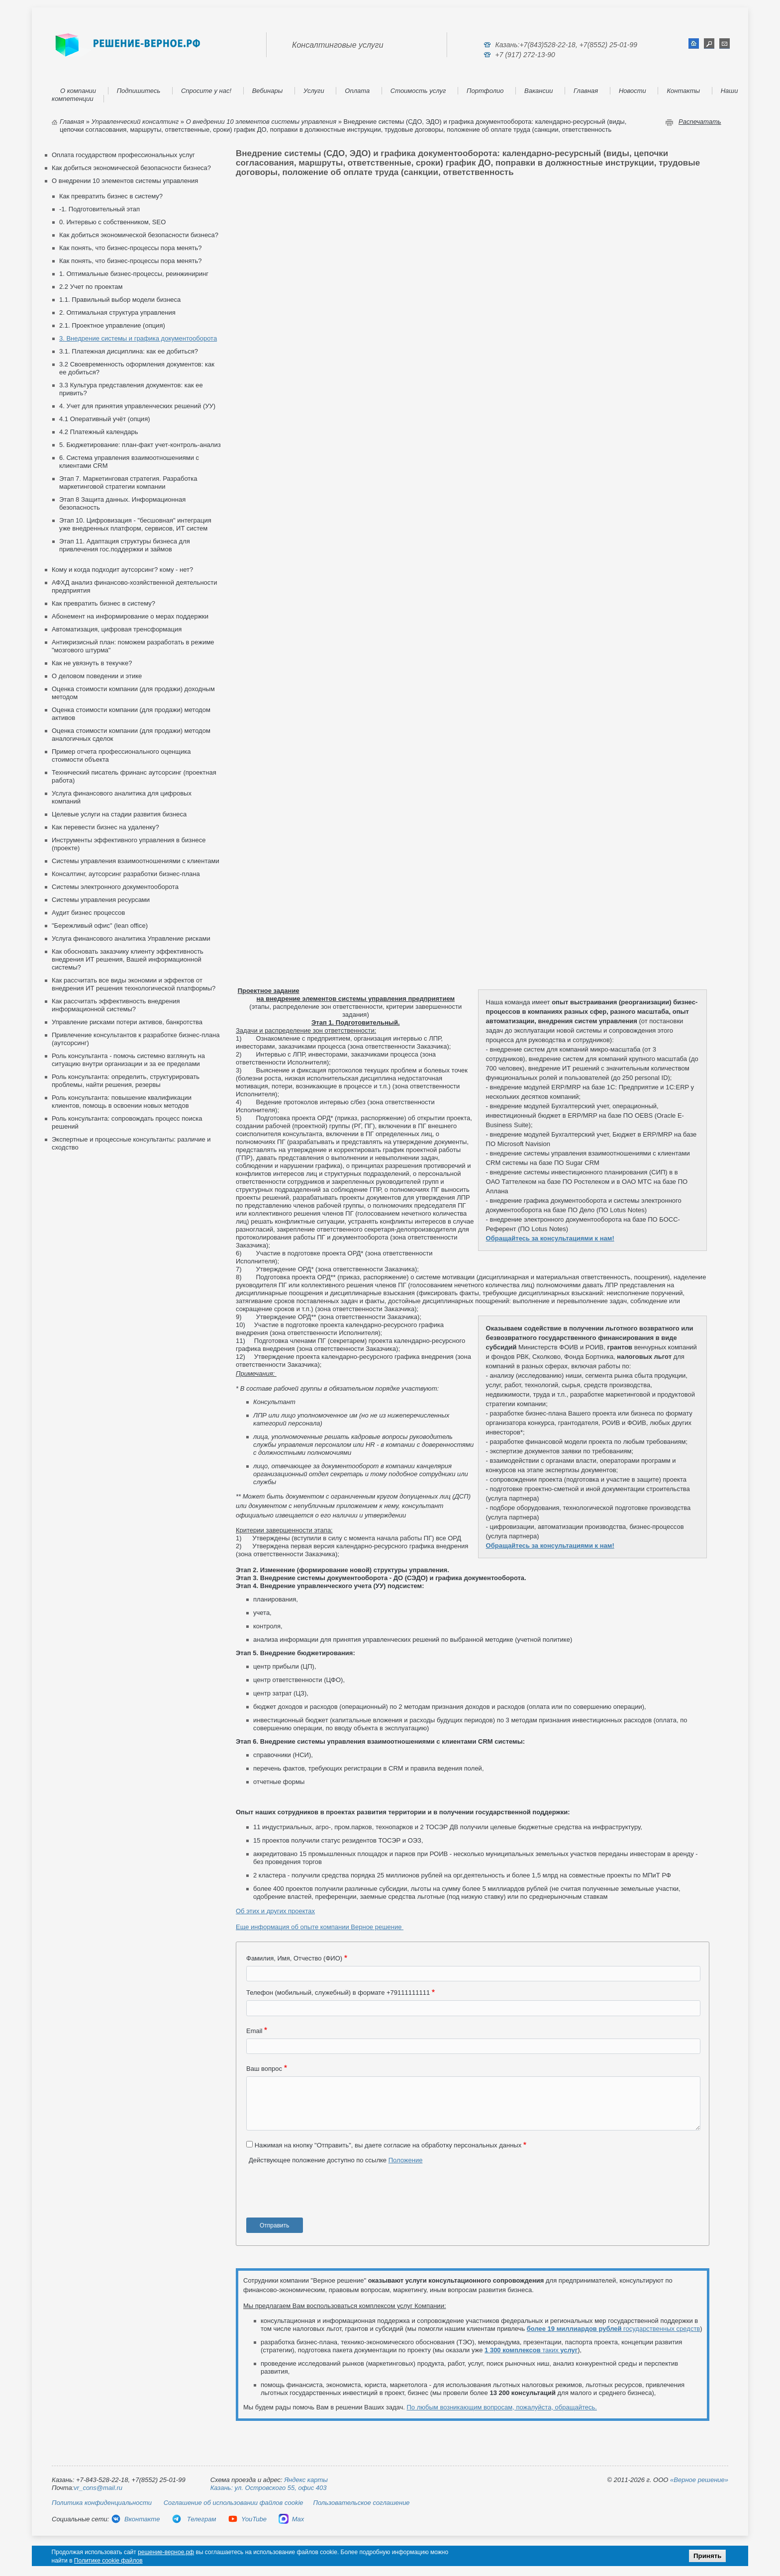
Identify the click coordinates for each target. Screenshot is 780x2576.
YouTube (247, 2519)
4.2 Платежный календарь (98, 432)
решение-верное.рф (166, 2552)
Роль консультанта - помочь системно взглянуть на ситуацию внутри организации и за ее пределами (128, 1059)
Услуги (313, 90)
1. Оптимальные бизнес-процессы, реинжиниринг (133, 273)
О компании (78, 90)
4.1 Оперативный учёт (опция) (104, 419)
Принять (707, 2556)
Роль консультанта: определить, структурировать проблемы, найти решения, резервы (125, 1080)
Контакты (683, 90)
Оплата (357, 90)
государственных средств (613, 2328)
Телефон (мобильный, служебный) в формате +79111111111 (338, 1992)
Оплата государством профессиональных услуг (123, 155)
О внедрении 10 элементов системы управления (261, 121)
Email (254, 2031)
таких (531, 2350)
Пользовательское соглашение (361, 2502)
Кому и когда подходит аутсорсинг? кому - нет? (122, 569)
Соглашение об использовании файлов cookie (233, 2502)
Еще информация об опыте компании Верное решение (319, 1927)
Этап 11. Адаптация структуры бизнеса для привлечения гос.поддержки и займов (124, 545)
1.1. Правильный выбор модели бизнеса (120, 299)
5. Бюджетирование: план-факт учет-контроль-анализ (140, 444)
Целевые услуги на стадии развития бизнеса (119, 814)
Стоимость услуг (418, 90)
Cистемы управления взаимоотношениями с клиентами (135, 861)
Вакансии (538, 90)
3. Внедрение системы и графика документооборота (138, 338)
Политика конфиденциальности (102, 2502)
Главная (586, 90)
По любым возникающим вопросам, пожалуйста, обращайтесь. (502, 2407)
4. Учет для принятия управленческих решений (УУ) (137, 406)
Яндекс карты (306, 2480)
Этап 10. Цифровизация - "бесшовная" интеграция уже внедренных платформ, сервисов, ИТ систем (135, 524)
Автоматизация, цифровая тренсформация (117, 629)
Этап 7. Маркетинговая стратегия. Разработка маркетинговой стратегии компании (128, 482)
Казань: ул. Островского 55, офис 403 (268, 2487)
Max (291, 2519)
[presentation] (321, 2194)
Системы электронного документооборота (115, 886)
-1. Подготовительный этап (99, 209)
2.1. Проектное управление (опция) (112, 325)
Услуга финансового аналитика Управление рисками (131, 938)
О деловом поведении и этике (97, 676)
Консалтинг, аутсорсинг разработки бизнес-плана (126, 874)
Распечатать (700, 121)
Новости (632, 90)
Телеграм (194, 2519)
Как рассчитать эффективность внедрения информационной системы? (116, 1005)
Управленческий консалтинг (135, 121)
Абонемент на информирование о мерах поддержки (130, 616)
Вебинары (267, 90)
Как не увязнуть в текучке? (92, 663)
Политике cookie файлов (108, 2560)
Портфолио (485, 90)
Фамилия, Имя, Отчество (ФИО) (294, 1958)
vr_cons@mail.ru (98, 2487)
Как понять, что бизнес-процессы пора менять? (130, 248)
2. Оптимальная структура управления (117, 312)
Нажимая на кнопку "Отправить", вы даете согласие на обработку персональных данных (388, 2145)
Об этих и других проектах (275, 1911)
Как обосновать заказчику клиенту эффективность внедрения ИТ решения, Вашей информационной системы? (127, 959)
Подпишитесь (139, 90)
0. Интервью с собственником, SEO (112, 222)
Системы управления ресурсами (101, 899)
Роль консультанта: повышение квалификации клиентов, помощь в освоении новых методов (122, 1101)
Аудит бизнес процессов (88, 912)
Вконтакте (135, 2519)
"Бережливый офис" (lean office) (100, 925)
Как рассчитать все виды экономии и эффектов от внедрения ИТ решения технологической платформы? (133, 984)
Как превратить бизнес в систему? (111, 196)
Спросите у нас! (206, 90)
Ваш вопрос (264, 2068)
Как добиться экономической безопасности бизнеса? (131, 168)
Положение (406, 2160)
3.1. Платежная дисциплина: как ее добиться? (128, 351)
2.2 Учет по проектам (91, 286)
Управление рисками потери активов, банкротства (127, 1022)
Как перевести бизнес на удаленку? (105, 827)
